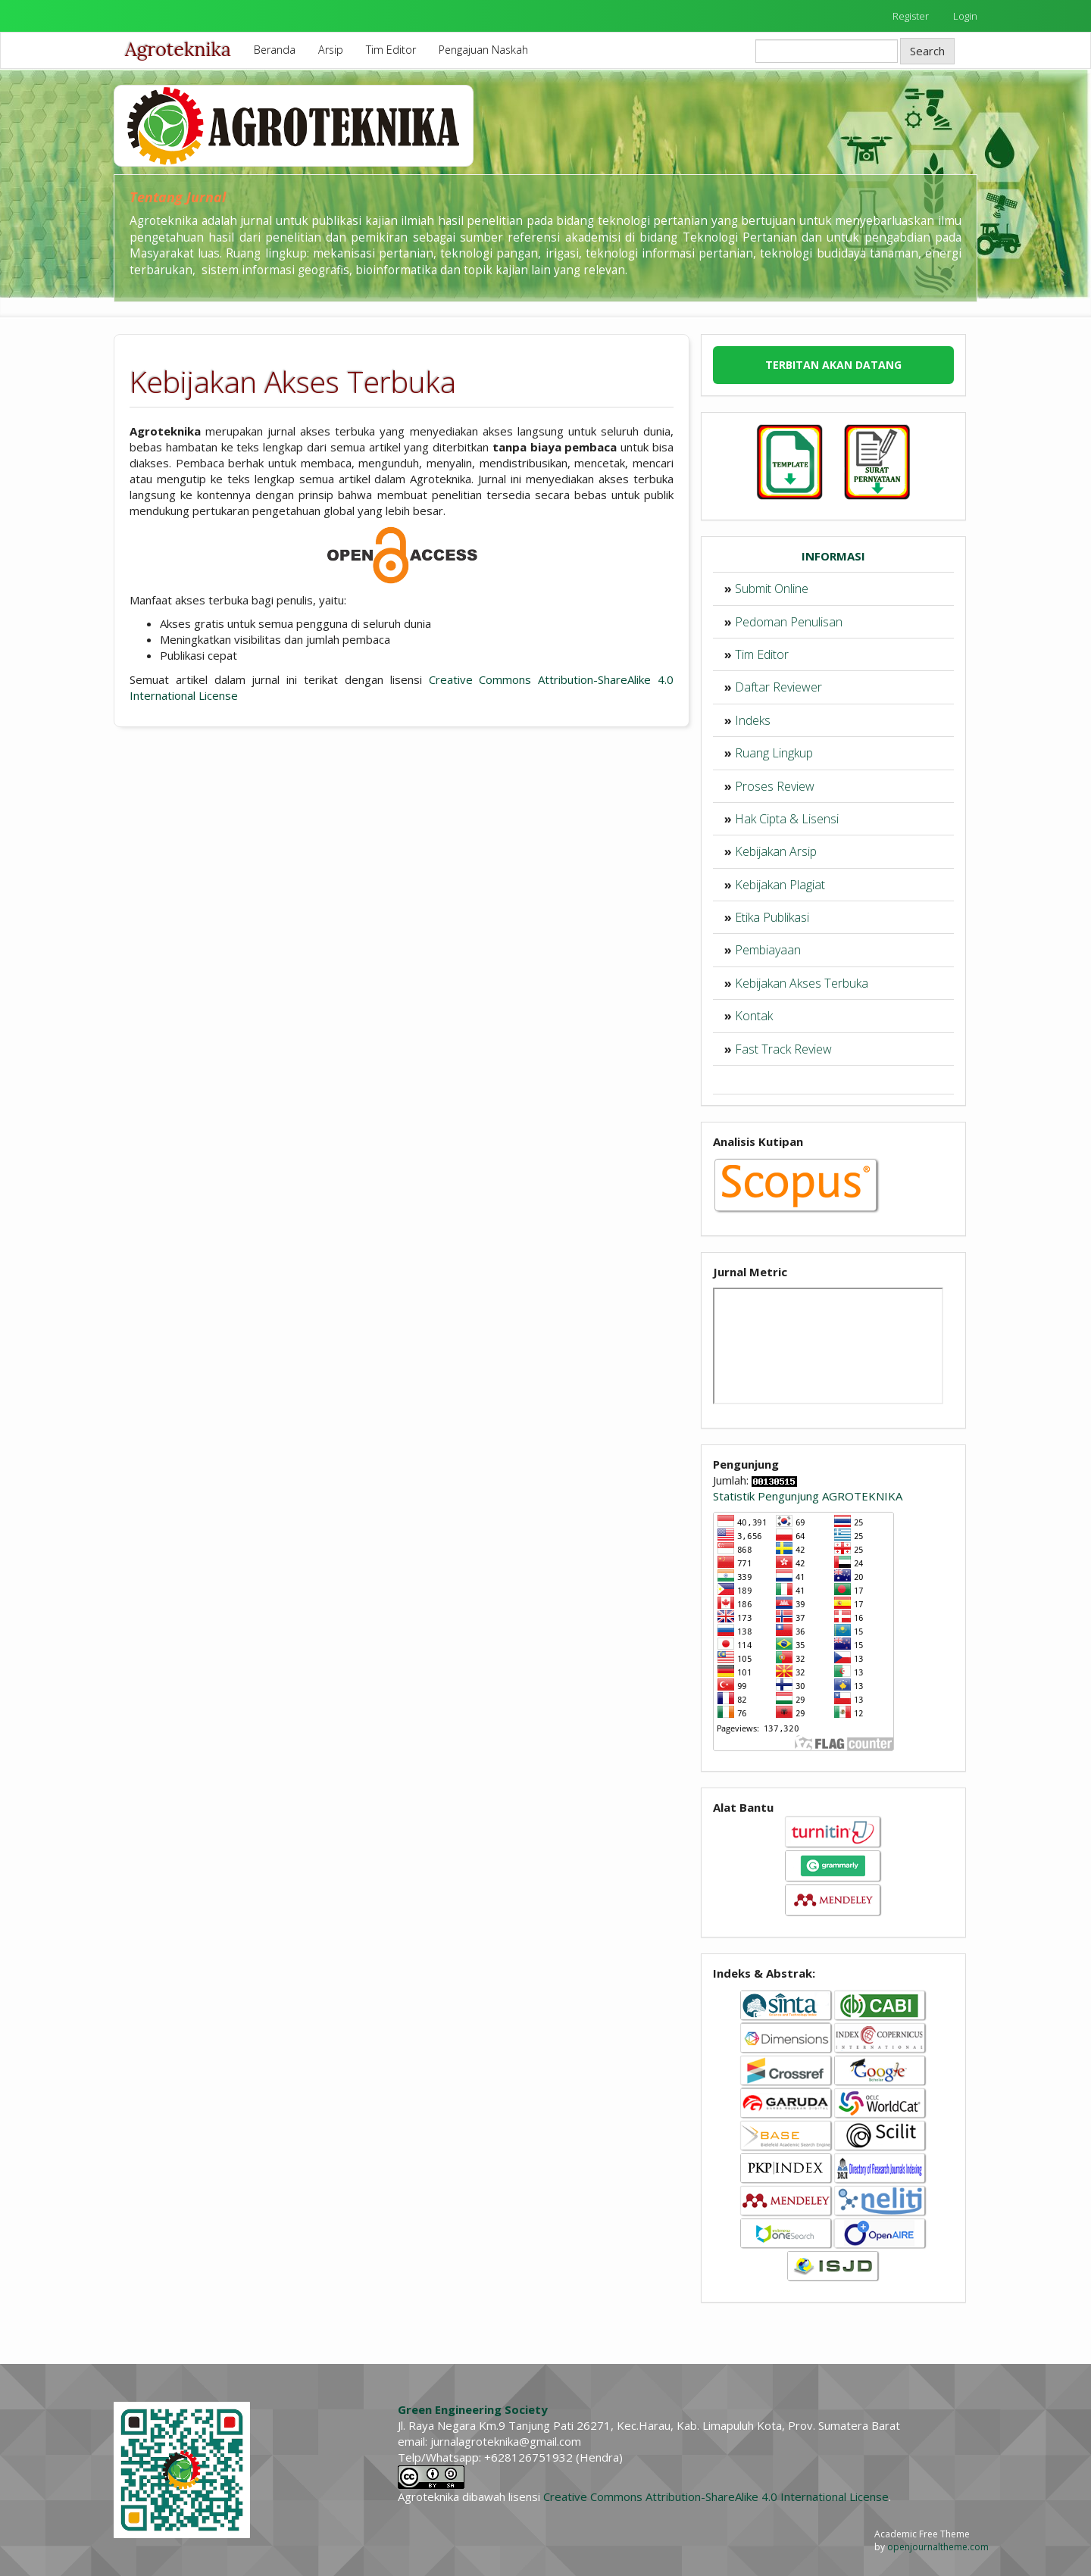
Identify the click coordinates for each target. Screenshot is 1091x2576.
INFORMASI (833, 556)
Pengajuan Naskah (483, 49)
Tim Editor (391, 49)
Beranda (274, 49)
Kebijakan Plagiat (780, 884)
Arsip (330, 49)
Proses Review (774, 786)
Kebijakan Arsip (776, 851)
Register (910, 16)
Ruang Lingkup (774, 753)
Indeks (753, 720)
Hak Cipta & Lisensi (787, 818)
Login (965, 16)
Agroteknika (178, 49)
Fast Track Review (783, 1049)
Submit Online (771, 588)
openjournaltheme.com (938, 2546)
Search (927, 50)
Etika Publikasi (772, 917)
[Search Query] (826, 51)
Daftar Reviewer (778, 687)
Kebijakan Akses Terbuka (801, 983)
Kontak (754, 1015)
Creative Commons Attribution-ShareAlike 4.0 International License (716, 2496)
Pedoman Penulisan (788, 622)
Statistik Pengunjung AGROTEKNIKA (807, 1495)
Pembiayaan (768, 949)
